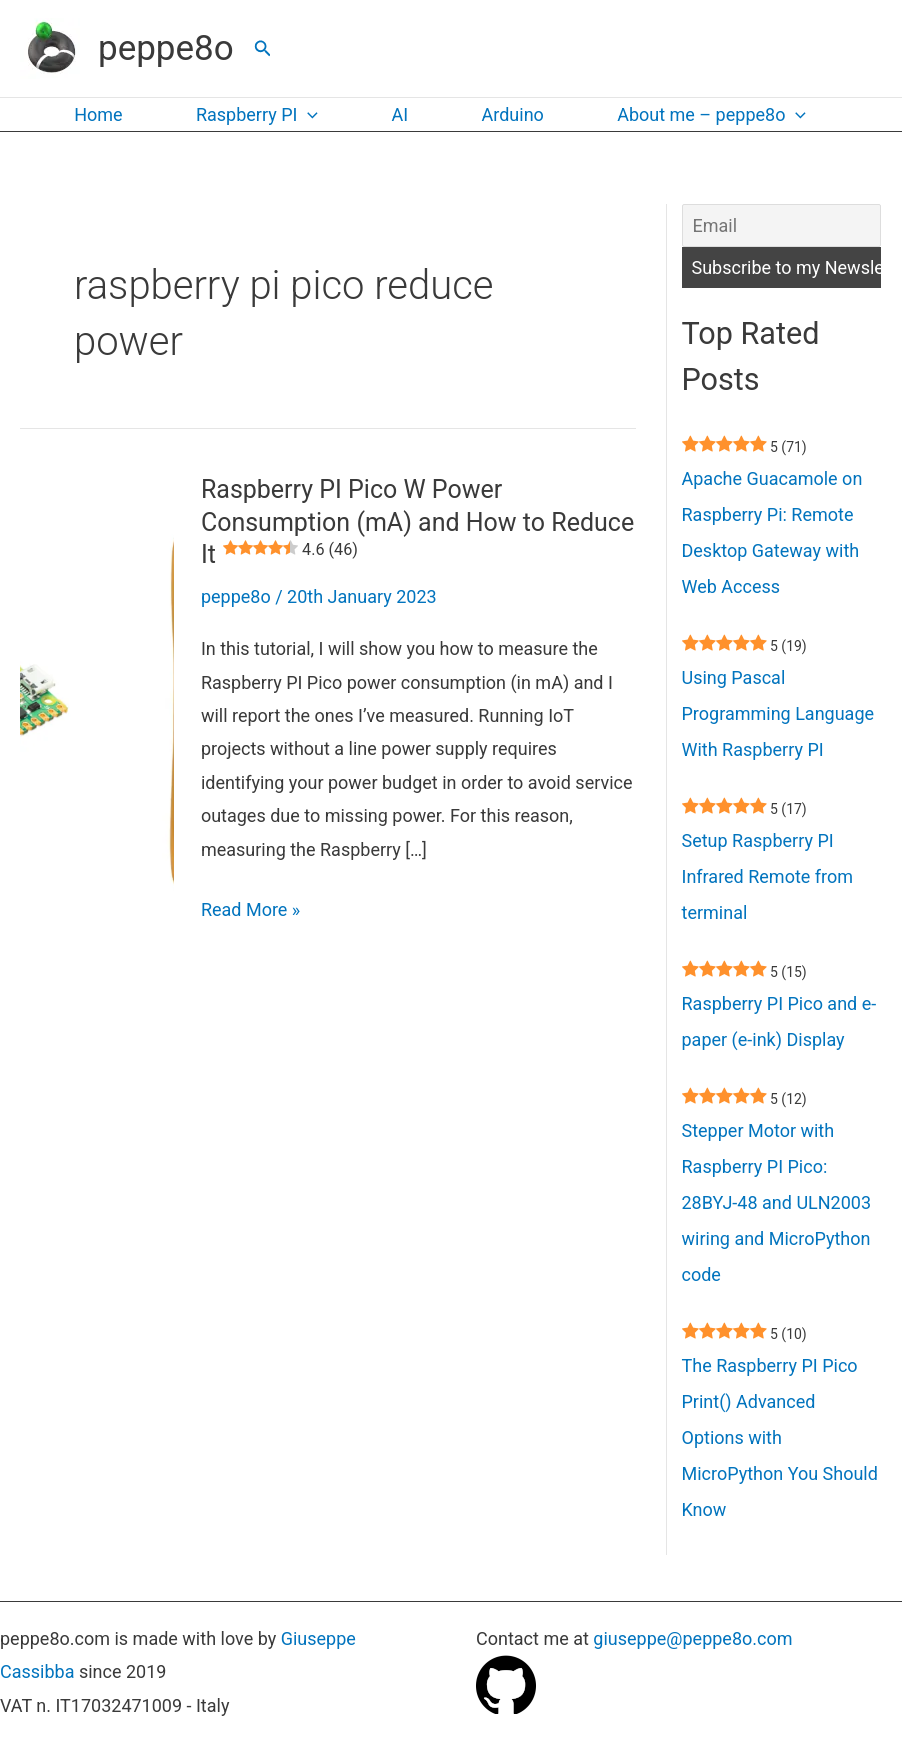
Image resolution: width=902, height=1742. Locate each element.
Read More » (250, 909)
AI (394, 114)
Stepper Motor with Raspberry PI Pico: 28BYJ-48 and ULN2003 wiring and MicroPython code (777, 1202)
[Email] (782, 225)
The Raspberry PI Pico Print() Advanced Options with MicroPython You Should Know (780, 1437)
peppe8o (166, 48)
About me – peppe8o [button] (701, 115)
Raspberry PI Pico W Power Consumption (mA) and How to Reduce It (417, 522)
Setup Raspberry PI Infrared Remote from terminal (768, 876)
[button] (263, 48)
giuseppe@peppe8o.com (692, 1638)
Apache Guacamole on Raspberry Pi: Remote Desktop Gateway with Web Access (772, 532)
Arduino (504, 114)
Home (97, 114)
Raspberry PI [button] (253, 115)
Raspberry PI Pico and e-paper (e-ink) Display (779, 1021)
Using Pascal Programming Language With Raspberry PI (778, 713)
